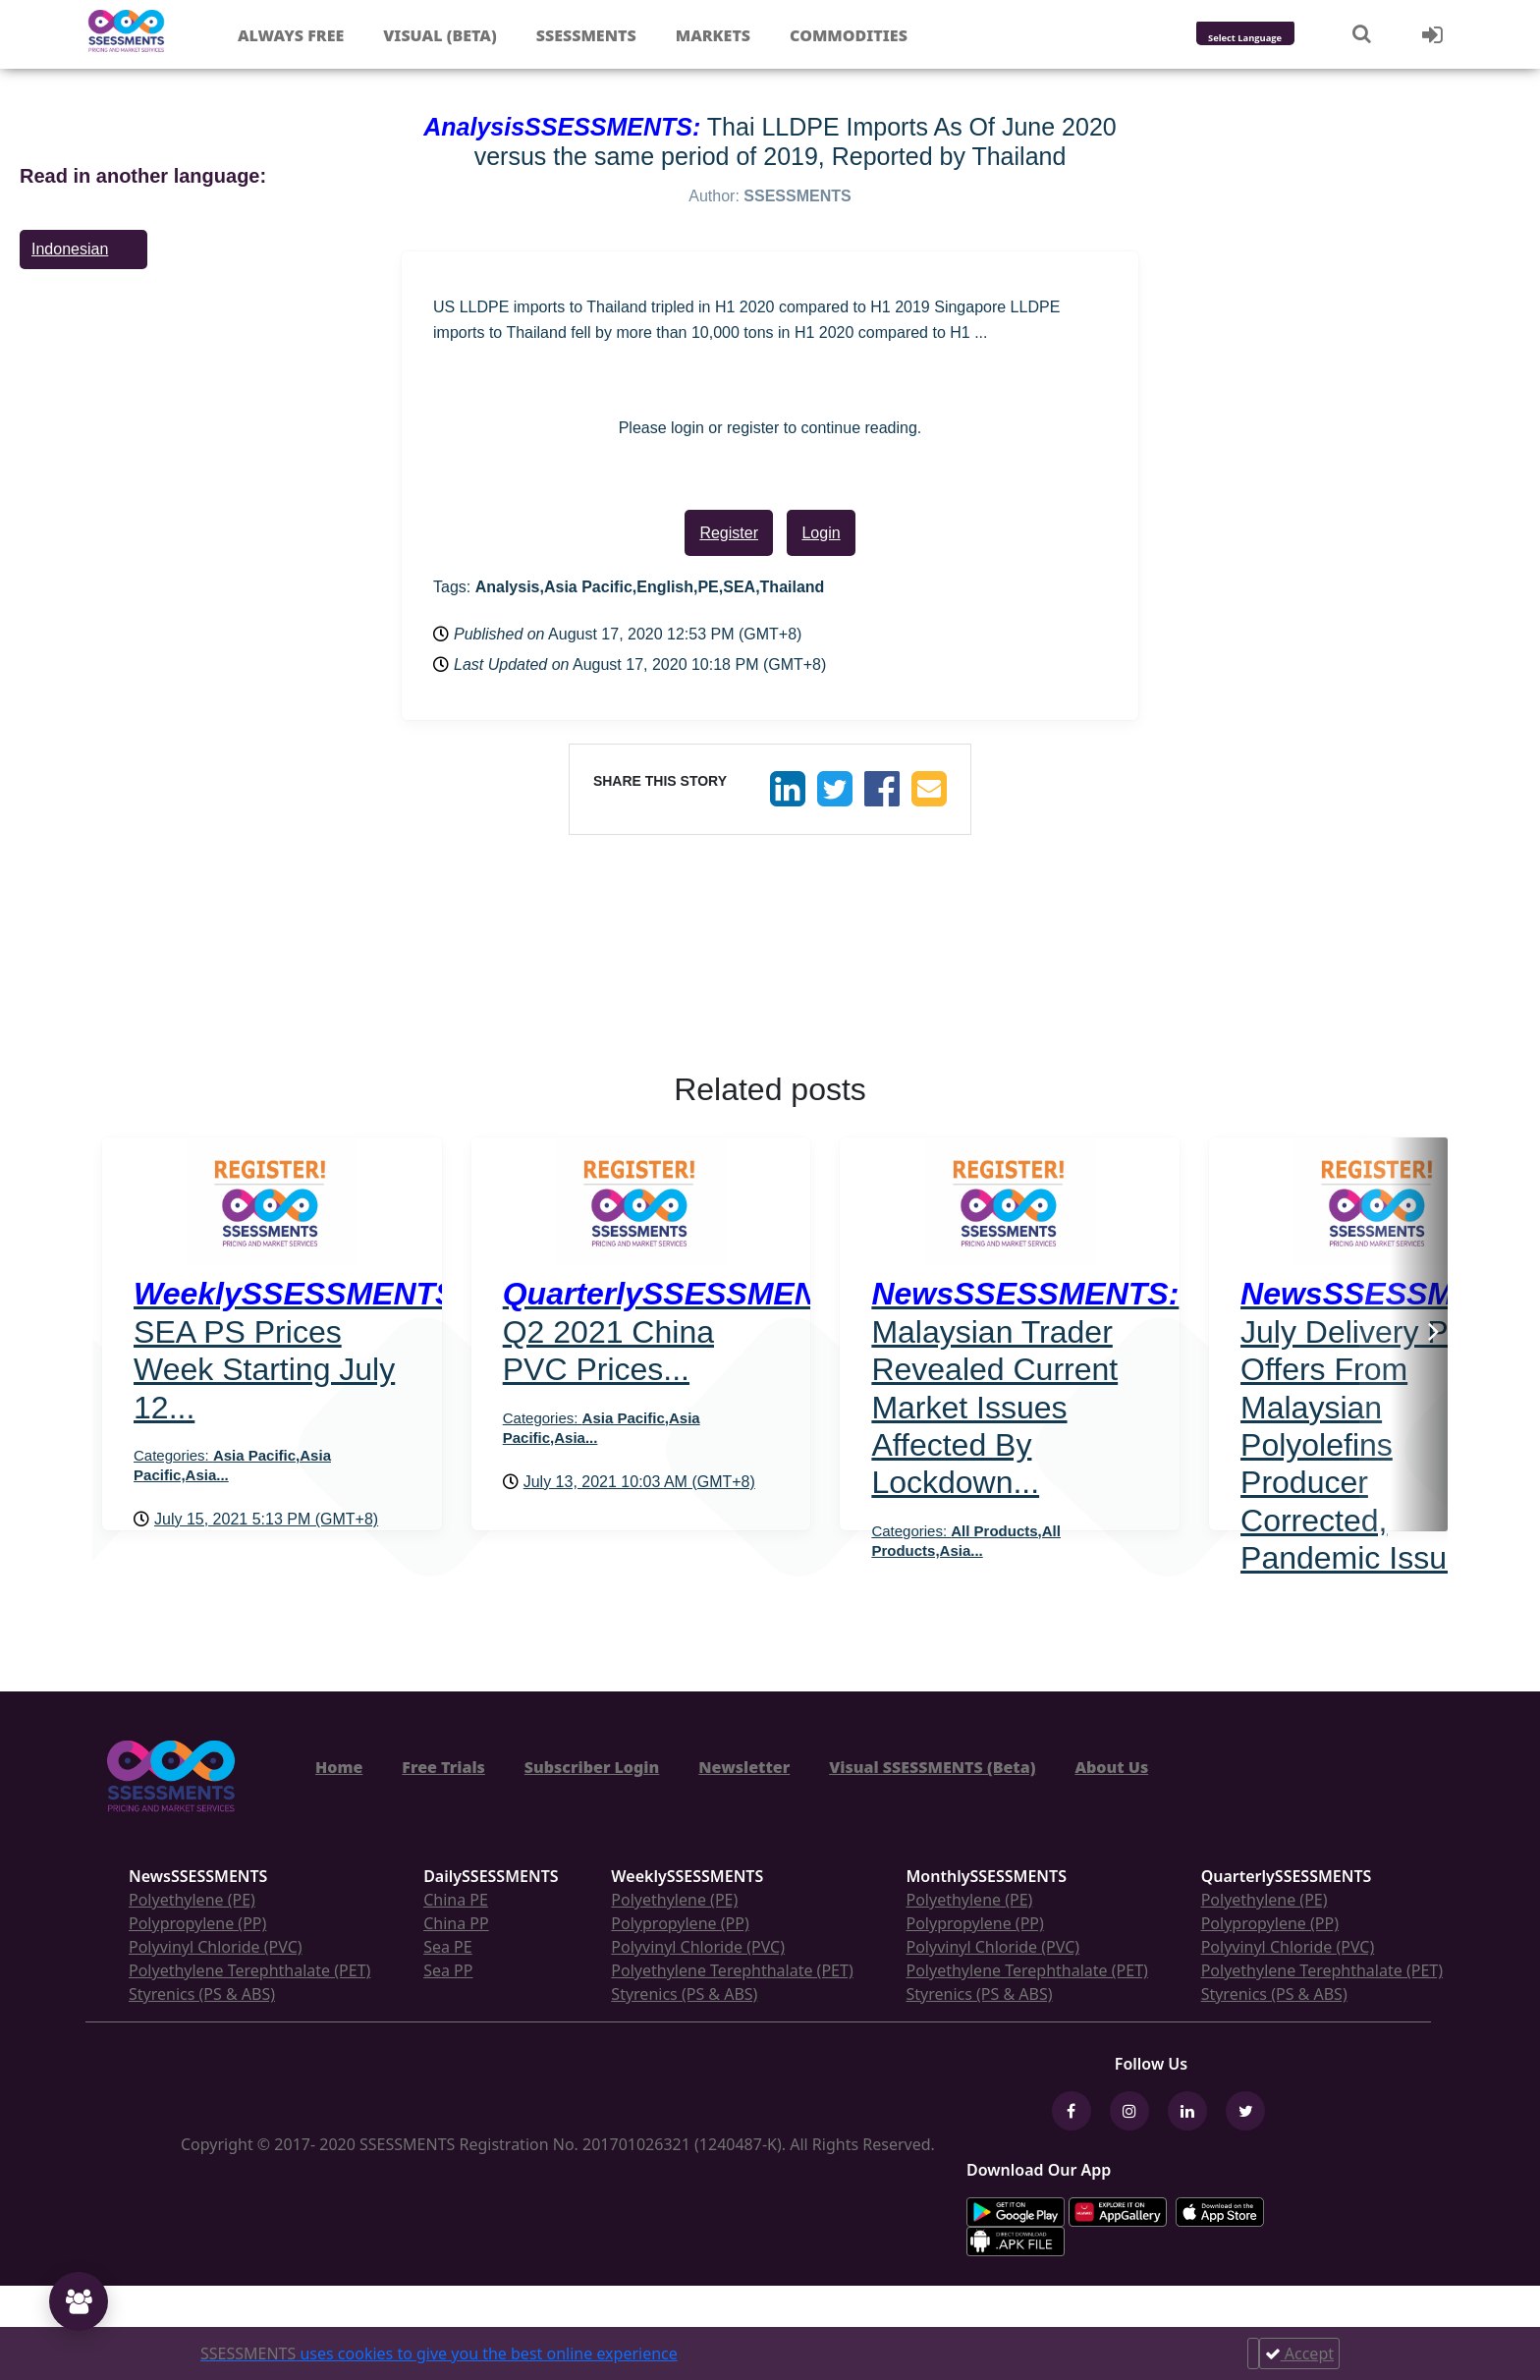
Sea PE (447, 1947)
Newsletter (744, 1767)
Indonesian (69, 249)
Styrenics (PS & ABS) (202, 1994)
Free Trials (443, 1767)
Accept (1299, 2353)
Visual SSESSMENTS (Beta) (932, 1767)
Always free (291, 35)
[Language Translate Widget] (1271, 39)
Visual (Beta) (439, 35)
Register (728, 533)
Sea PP (447, 1970)
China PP (456, 1923)
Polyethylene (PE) (192, 1899)
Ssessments (586, 35)
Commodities (849, 35)
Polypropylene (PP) (197, 1923)
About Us (1111, 1767)
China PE (455, 1899)
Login (820, 533)
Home (338, 1767)
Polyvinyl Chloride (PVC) (215, 1947)
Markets (713, 35)
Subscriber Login (591, 1767)
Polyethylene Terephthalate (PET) (249, 1970)
